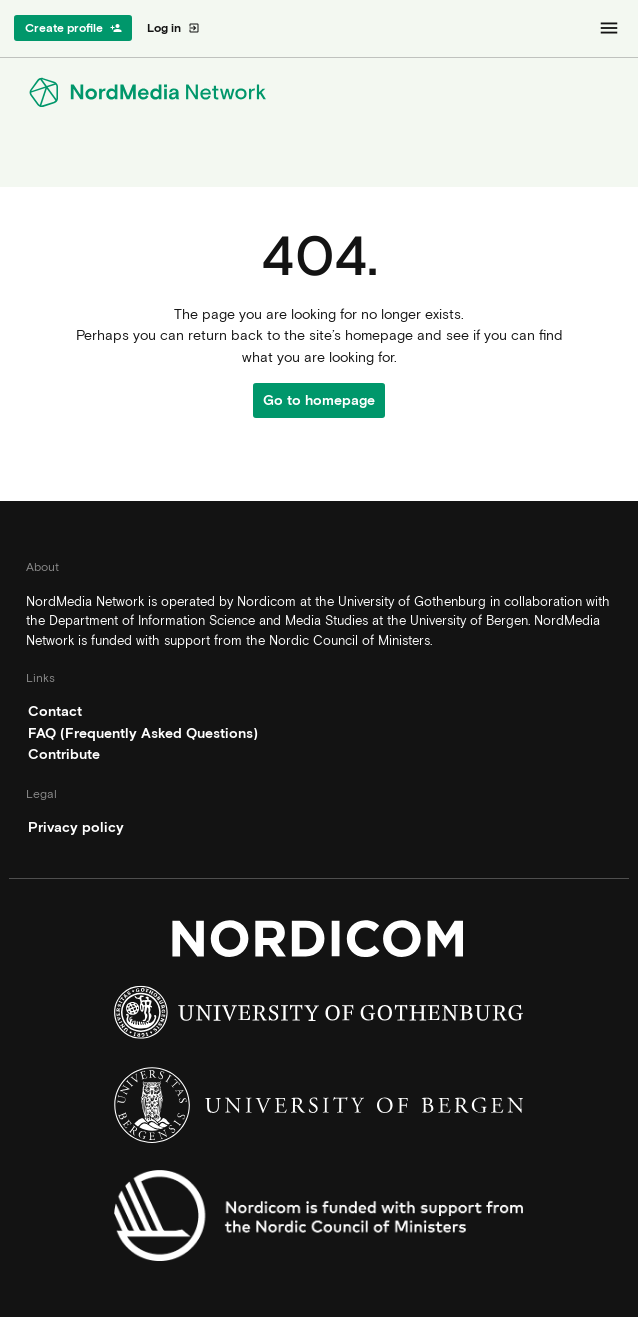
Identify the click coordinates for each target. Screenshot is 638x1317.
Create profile (73, 28)
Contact (55, 711)
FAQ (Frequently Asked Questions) (143, 733)
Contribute (64, 754)
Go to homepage (319, 400)
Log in (173, 28)
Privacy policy (76, 827)
